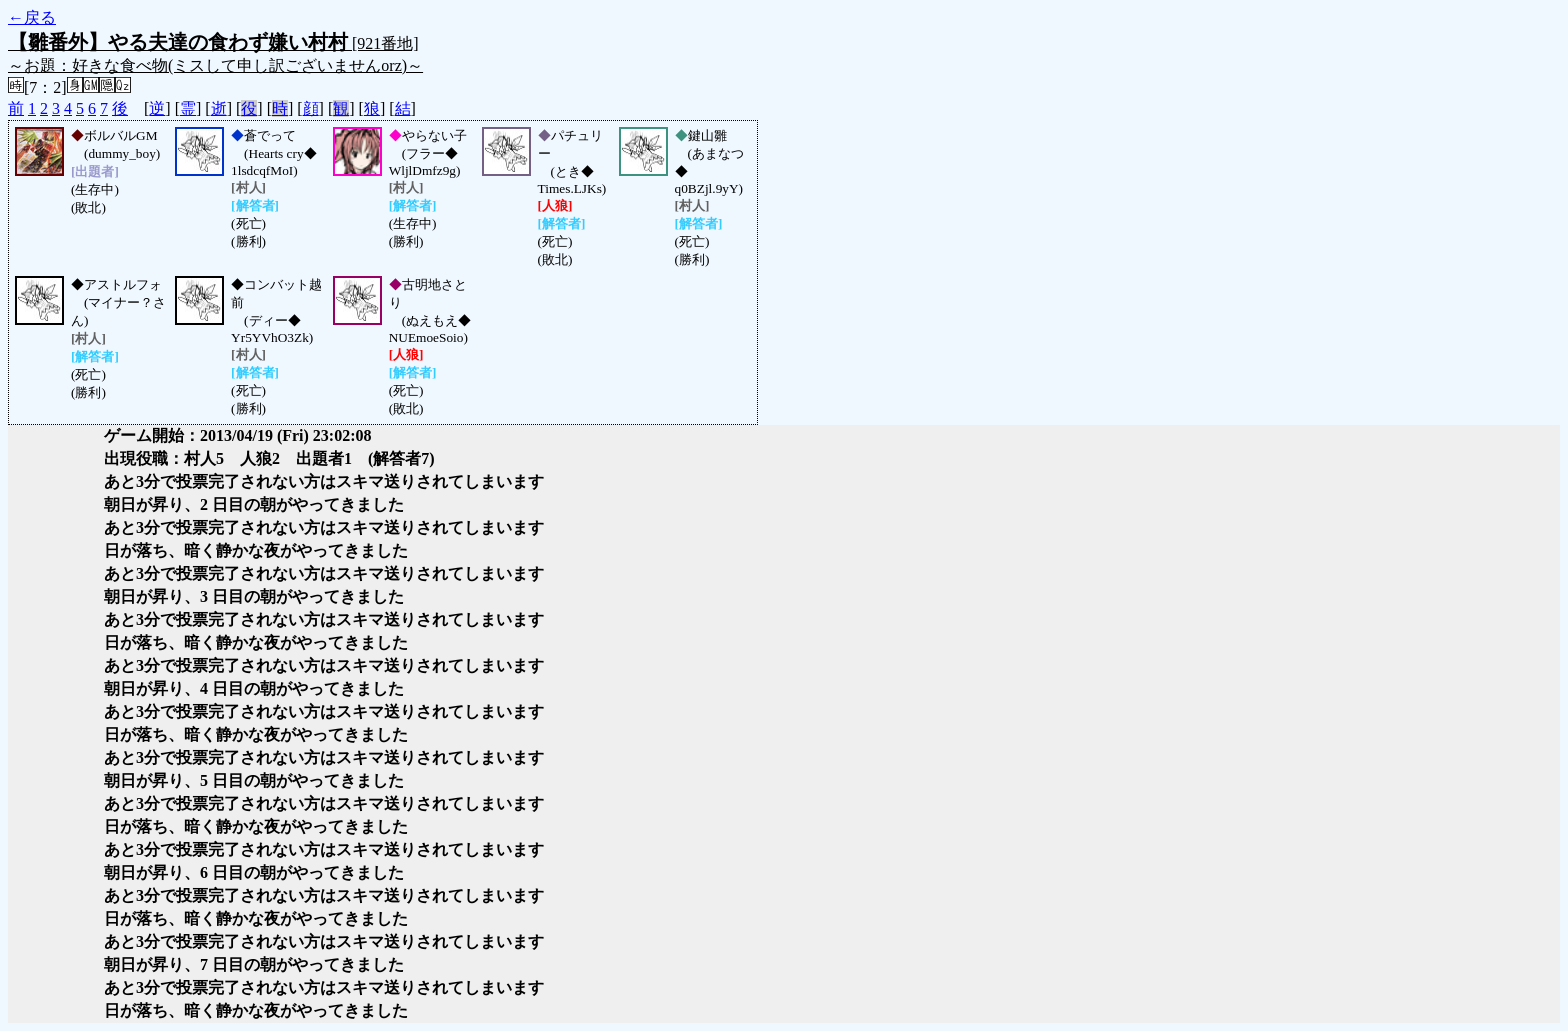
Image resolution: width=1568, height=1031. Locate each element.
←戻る (32, 17)
